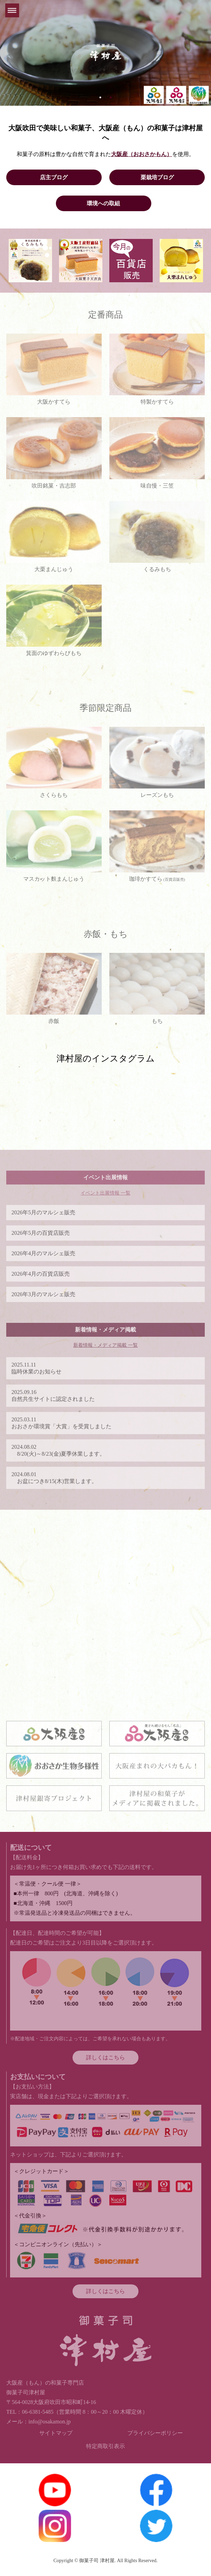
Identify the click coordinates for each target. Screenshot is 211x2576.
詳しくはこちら (105, 2057)
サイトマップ (56, 2433)
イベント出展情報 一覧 (105, 1193)
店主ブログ (54, 177)
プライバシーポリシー (155, 2433)
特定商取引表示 (105, 2446)
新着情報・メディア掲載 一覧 (105, 1345)
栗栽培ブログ (157, 177)
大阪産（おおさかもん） (141, 154)
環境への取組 (103, 203)
